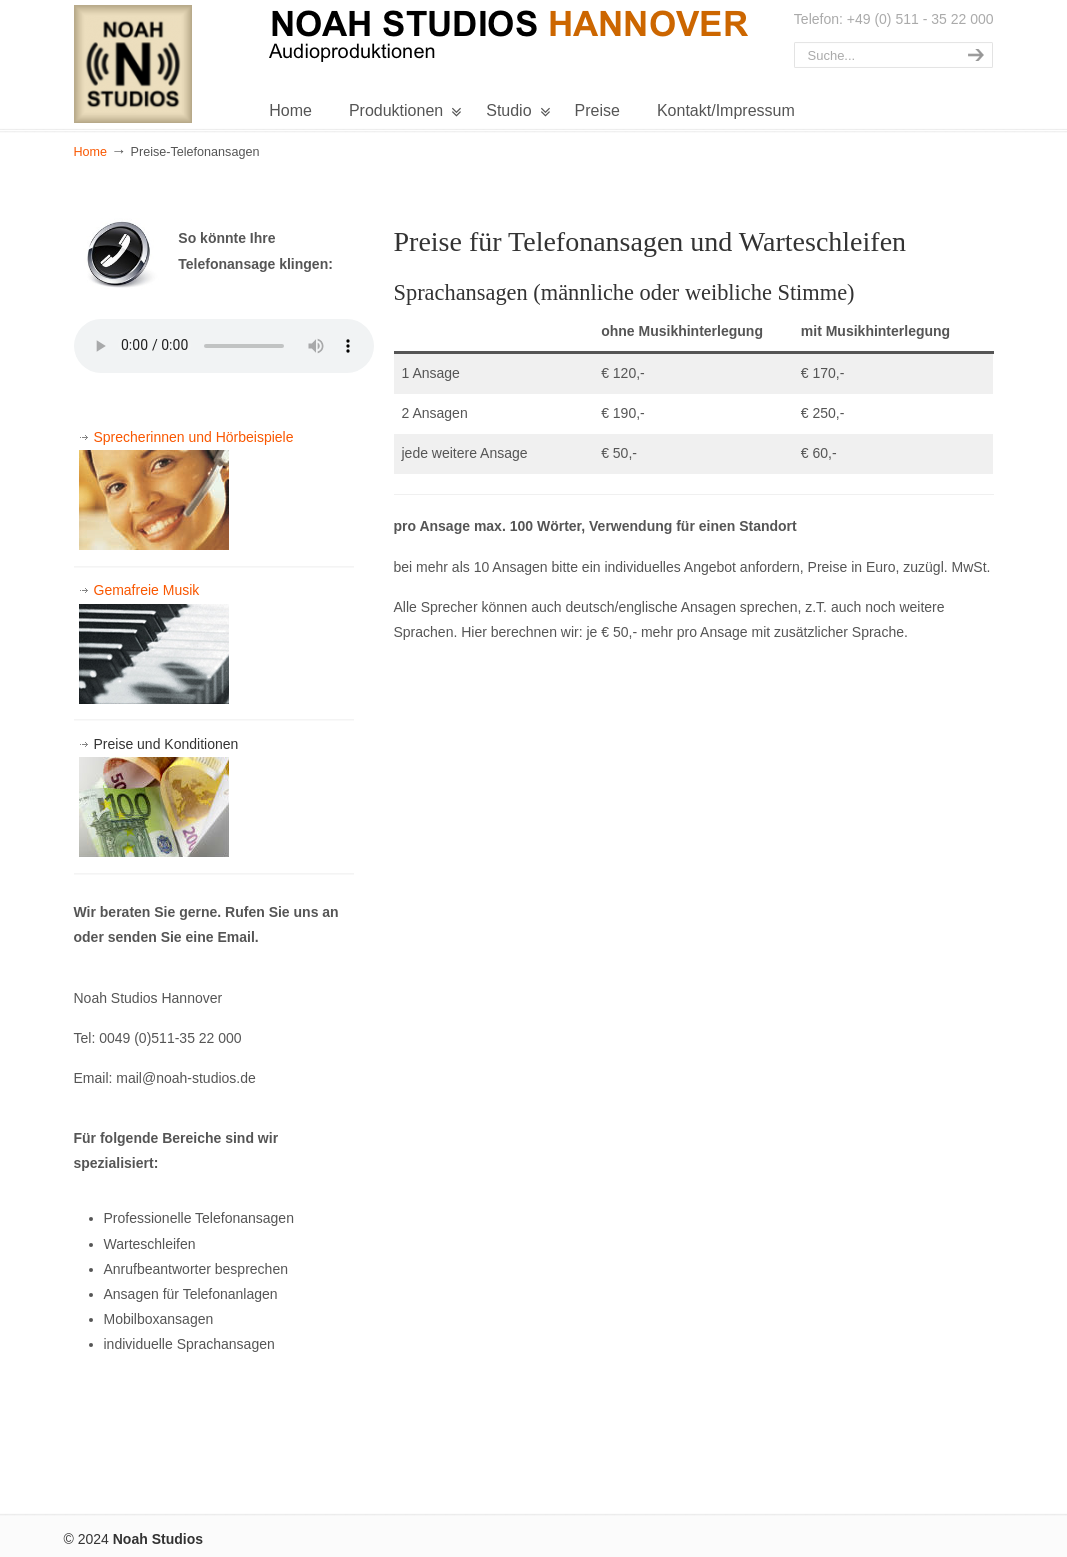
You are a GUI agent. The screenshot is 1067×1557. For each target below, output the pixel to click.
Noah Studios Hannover (139, 61)
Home (91, 152)
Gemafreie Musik (154, 642)
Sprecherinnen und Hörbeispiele (186, 489)
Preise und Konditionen (159, 796)
